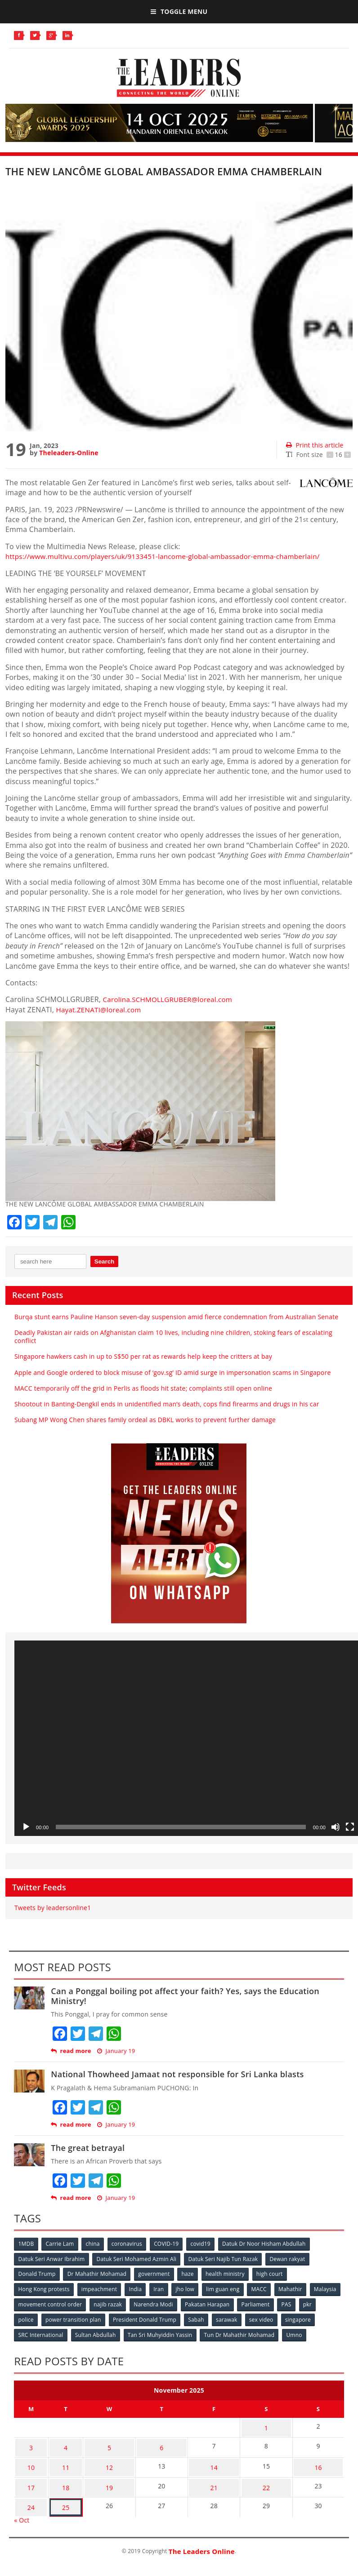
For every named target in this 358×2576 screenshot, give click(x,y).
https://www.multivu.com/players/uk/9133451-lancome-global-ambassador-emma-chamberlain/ (171, 556)
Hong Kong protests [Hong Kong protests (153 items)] (44, 2288)
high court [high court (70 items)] (273, 2273)
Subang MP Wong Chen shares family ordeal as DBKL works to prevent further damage (145, 1419)
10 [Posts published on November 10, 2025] (27, 2459)
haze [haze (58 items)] (190, 2273)
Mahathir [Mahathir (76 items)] (296, 2288)
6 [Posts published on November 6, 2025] (153, 2442)
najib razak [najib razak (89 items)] (144, 2303)
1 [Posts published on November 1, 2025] (262, 2424)
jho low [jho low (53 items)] (188, 2288)
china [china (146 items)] (95, 2244)
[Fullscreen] (349, 1826)
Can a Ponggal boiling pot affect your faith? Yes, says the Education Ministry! (185, 1996)
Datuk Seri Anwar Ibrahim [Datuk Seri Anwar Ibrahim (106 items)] (51, 2258)
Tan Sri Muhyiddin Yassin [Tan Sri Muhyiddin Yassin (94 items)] (162, 2333)
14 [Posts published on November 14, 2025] (207, 2459)
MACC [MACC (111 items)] (263, 2288)
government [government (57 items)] (155, 2273)
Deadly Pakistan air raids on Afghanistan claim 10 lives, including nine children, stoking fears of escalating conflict (173, 1336)
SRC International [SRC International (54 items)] (40, 2333)
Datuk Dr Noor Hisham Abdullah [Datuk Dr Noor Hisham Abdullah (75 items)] (268, 2244)
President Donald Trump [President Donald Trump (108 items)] (167, 2318)
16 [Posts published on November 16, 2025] (317, 2459)
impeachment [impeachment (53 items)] (100, 2288)
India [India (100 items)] (137, 2288)
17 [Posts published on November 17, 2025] (27, 2477)
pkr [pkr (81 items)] (22, 2318)
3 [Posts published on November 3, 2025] (28, 2442)
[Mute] (335, 1826)
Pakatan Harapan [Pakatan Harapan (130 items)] (245, 2303)
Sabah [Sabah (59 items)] (220, 2318)
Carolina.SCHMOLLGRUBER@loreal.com (171, 999)
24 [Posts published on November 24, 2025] (27, 2494)
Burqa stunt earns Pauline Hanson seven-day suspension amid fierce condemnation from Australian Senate (176, 1316)
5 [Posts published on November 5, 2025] (98, 2442)
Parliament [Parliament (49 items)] (294, 2303)
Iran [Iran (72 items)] (161, 2288)
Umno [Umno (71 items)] (297, 2333)
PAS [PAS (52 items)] (326, 2303)
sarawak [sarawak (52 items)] (251, 2318)
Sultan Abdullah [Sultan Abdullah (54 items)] (96, 2333)
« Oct (21, 2505)
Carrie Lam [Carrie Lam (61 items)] (61, 2244)
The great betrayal (88, 2147)
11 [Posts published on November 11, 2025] (56, 2459)
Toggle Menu (179, 11)
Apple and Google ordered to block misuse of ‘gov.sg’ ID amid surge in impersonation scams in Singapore (172, 1372)
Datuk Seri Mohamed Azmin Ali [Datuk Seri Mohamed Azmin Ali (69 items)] (138, 2258)
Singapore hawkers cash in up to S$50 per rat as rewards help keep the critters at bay (143, 1356)
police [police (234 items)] (47, 2318)
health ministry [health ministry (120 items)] (228, 2273)
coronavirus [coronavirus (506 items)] (129, 2244)
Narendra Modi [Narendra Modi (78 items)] (190, 2303)
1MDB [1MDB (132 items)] (26, 2244)
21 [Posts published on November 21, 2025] (207, 2477)
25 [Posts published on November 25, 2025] (56, 2494)
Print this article (314, 445)
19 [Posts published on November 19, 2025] (97, 2477)
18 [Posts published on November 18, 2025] (56, 2477)
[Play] (26, 1826)
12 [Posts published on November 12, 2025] (97, 2459)
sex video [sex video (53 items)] (286, 2318)
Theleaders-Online (68, 452)
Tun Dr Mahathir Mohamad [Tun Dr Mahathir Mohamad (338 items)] (241, 2333)
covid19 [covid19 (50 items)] (205, 2244)
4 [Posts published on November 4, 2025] (56, 2442)
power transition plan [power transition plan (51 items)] (95, 2318)
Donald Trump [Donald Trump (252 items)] (37, 2273)
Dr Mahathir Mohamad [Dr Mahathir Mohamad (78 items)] (97, 2273)
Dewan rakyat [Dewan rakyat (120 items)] (290, 2258)
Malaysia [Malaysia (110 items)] (29, 2303)
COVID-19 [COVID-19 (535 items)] (169, 2244)
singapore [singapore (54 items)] (323, 2318)
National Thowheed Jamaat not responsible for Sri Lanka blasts (177, 2074)
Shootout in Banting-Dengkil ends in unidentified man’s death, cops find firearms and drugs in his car (166, 1404)
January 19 (116, 2051)
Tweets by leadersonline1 (52, 1907)
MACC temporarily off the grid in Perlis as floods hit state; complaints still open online (143, 1388)
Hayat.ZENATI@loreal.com (101, 1010)
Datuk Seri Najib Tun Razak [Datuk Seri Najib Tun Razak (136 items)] (225, 2258)
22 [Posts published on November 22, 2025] (262, 2477)
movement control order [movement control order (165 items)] (85, 2303)
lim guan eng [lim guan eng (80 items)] (226, 2288)
